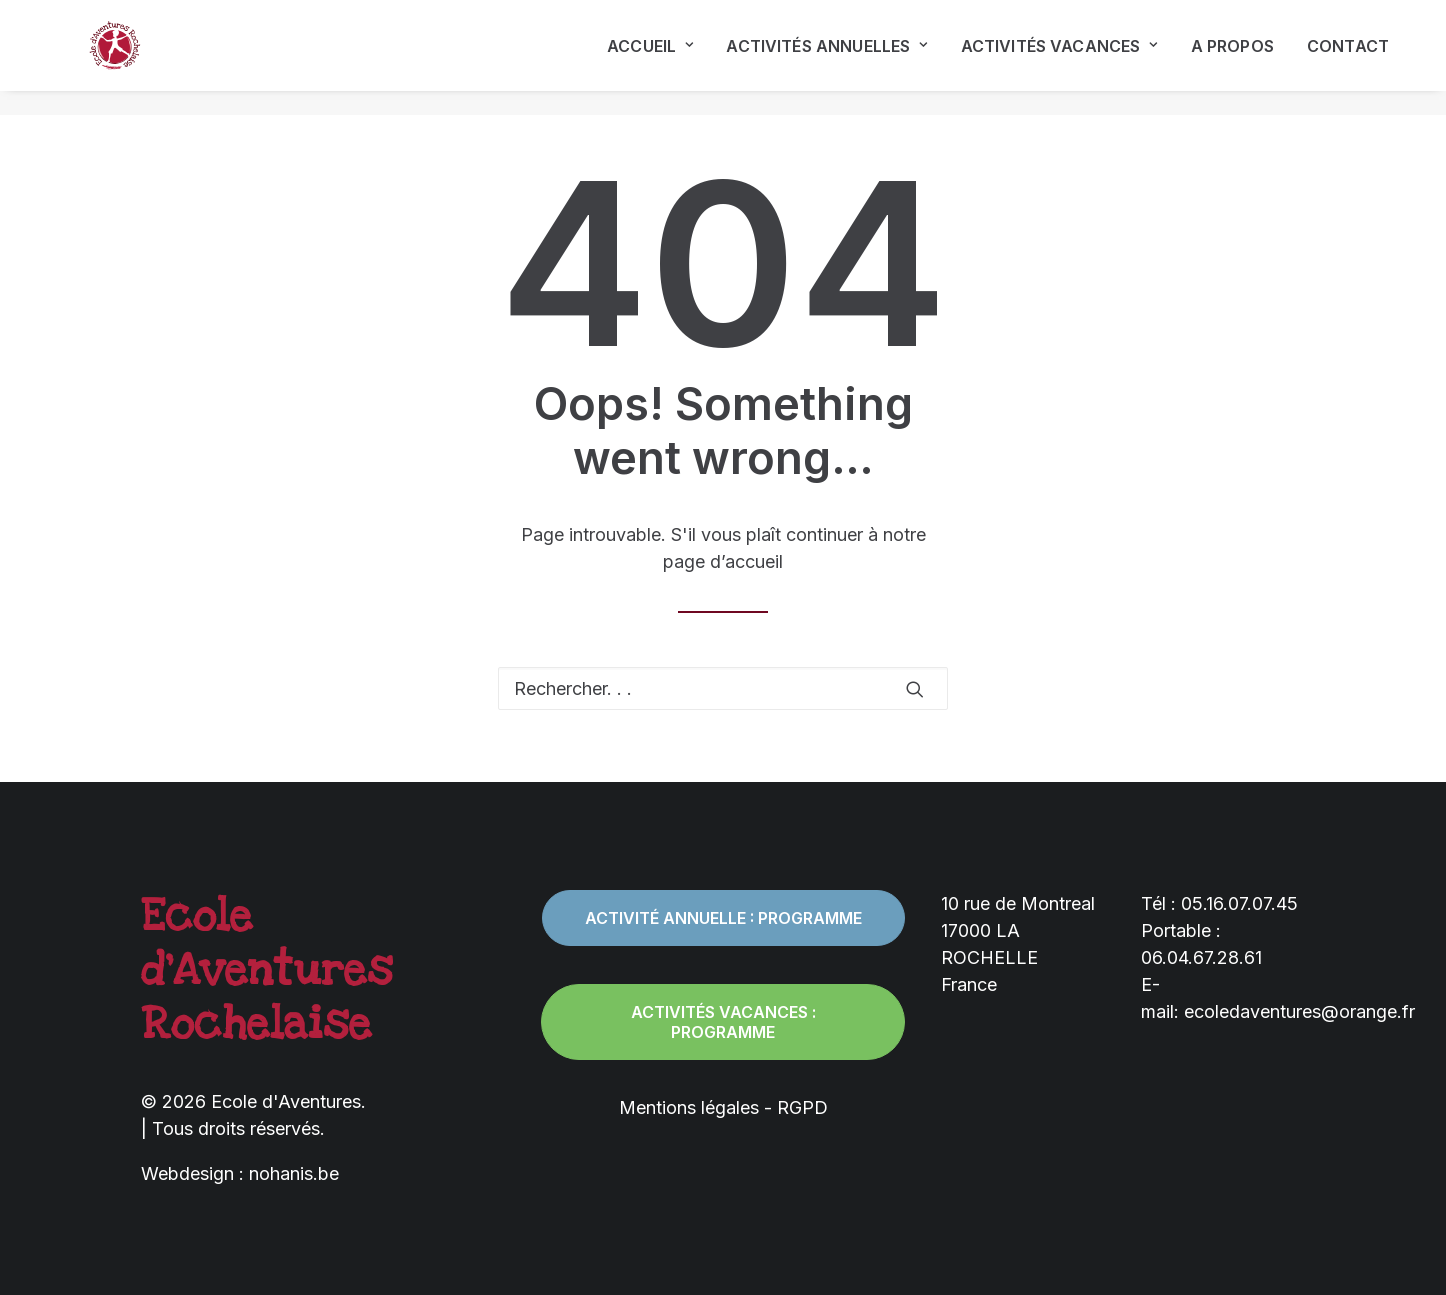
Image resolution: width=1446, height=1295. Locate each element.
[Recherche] (723, 688)
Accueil (650, 58)
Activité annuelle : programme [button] (723, 918)
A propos (1232, 58)
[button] (915, 689)
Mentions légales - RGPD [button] (723, 1107)
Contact (1348, 58)
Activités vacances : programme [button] (725, 1022)
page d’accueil (723, 561)
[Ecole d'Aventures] (97, 58)
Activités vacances (1059, 58)
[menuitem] (657, 58)
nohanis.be (294, 1173)
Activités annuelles (826, 58)
